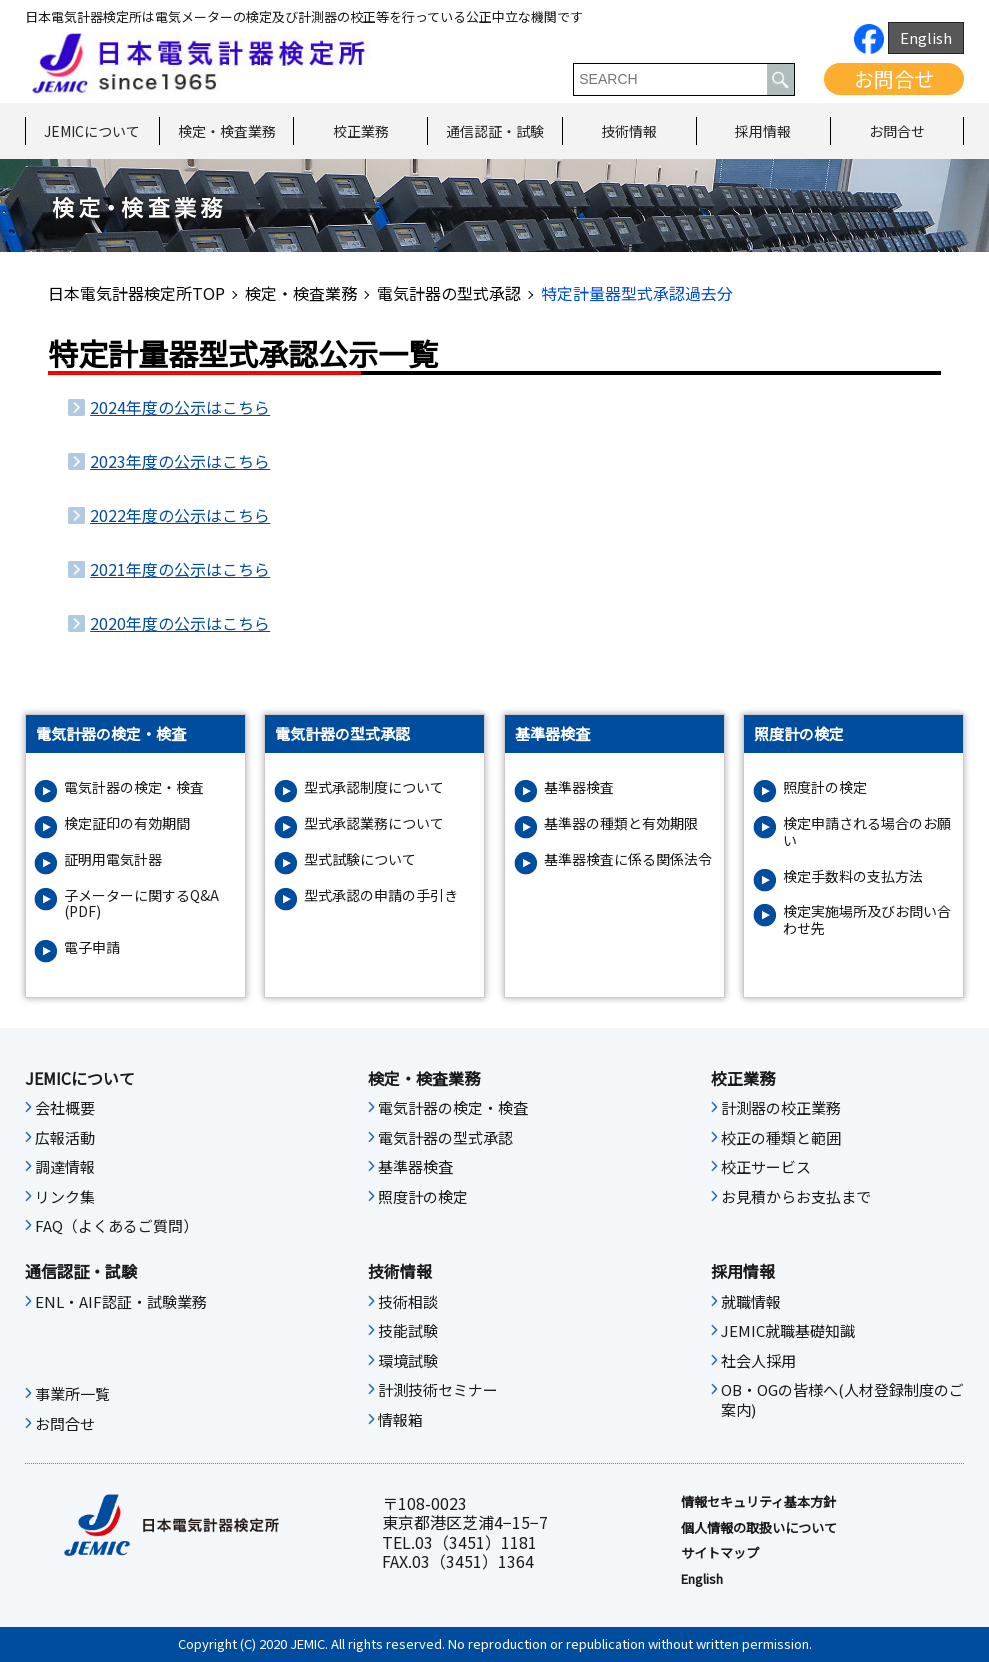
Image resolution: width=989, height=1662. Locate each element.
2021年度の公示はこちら (180, 569)
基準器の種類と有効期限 (621, 823)
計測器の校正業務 (781, 1108)
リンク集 (65, 1197)
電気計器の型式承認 (449, 293)
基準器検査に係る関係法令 (628, 859)
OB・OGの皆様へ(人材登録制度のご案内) (842, 1400)
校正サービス (766, 1167)
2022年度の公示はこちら (180, 515)
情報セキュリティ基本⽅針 (758, 1502)
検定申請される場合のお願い (867, 832)
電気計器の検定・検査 (134, 787)
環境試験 (408, 1361)
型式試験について (360, 859)
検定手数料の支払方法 (853, 876)
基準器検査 (579, 787)
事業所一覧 (72, 1394)
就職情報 (751, 1302)
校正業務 (361, 131)
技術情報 (629, 131)
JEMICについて (92, 131)
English (926, 37)
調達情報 (65, 1167)
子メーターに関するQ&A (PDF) (141, 904)
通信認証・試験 (495, 131)
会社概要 (65, 1108)
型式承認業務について (374, 823)
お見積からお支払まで (796, 1197)
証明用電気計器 (113, 859)
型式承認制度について (374, 787)
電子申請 (92, 947)
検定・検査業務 (227, 131)
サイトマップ (720, 1553)
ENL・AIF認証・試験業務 (121, 1302)
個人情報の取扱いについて (759, 1528)
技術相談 (408, 1302)
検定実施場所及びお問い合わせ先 (867, 920)
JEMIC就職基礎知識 (788, 1331)
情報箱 (400, 1420)
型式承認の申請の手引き (381, 895)
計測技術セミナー (438, 1390)
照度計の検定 (825, 787)
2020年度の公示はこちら (180, 623)
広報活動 (65, 1138)
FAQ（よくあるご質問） (116, 1226)
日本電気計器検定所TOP (136, 293)
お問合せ (894, 78)
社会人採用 (758, 1361)
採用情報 (763, 131)
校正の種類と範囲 (781, 1138)
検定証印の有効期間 (127, 823)
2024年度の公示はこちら (180, 407)
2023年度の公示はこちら (180, 461)
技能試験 (408, 1331)
